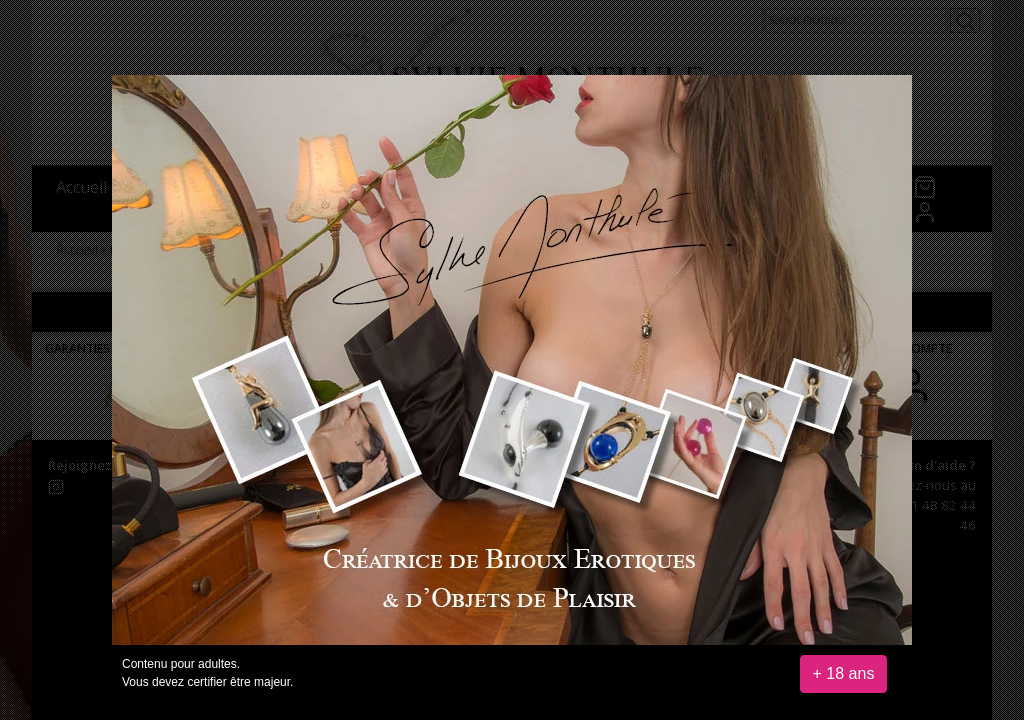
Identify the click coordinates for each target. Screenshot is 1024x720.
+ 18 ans (844, 673)
